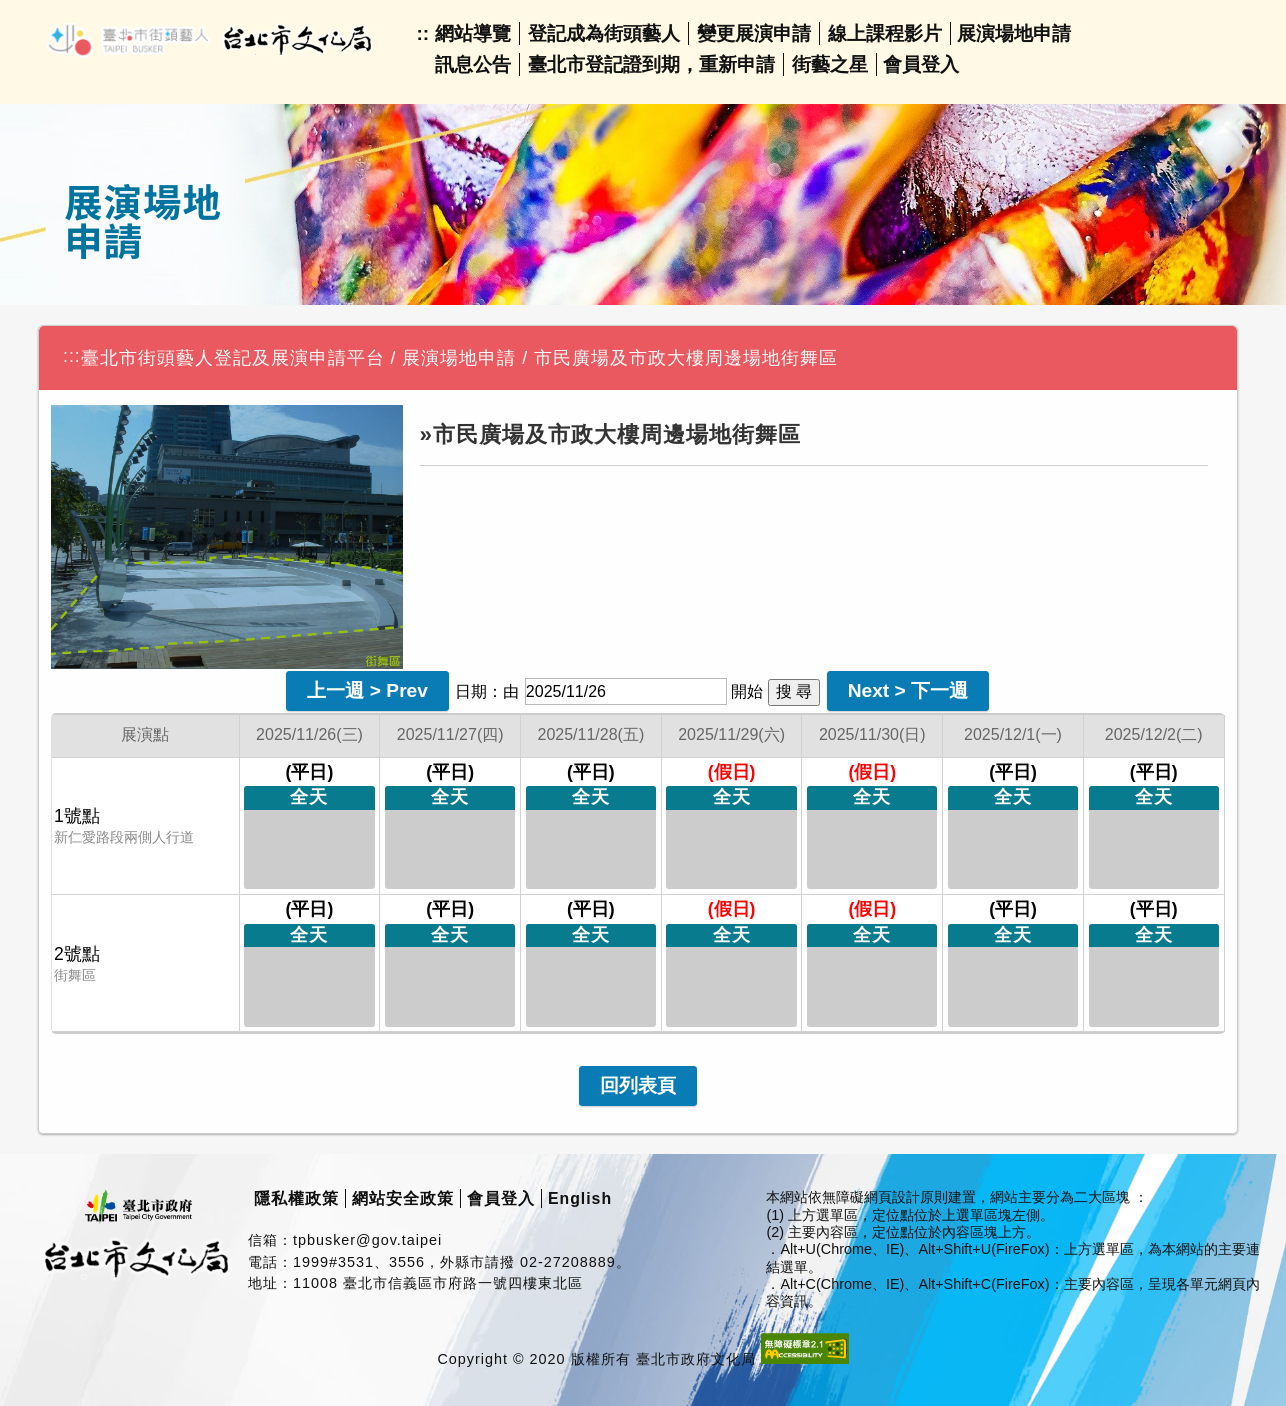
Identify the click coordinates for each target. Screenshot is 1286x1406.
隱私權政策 (296, 1198)
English (580, 1198)
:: (422, 33)
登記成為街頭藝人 (604, 33)
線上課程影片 (885, 33)
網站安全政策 (403, 1198)
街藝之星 (830, 64)
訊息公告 (473, 64)
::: (72, 356)
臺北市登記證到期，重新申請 (651, 64)
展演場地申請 (1014, 33)
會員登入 (921, 64)
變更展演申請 (754, 33)
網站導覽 (473, 33)
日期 (471, 691)
